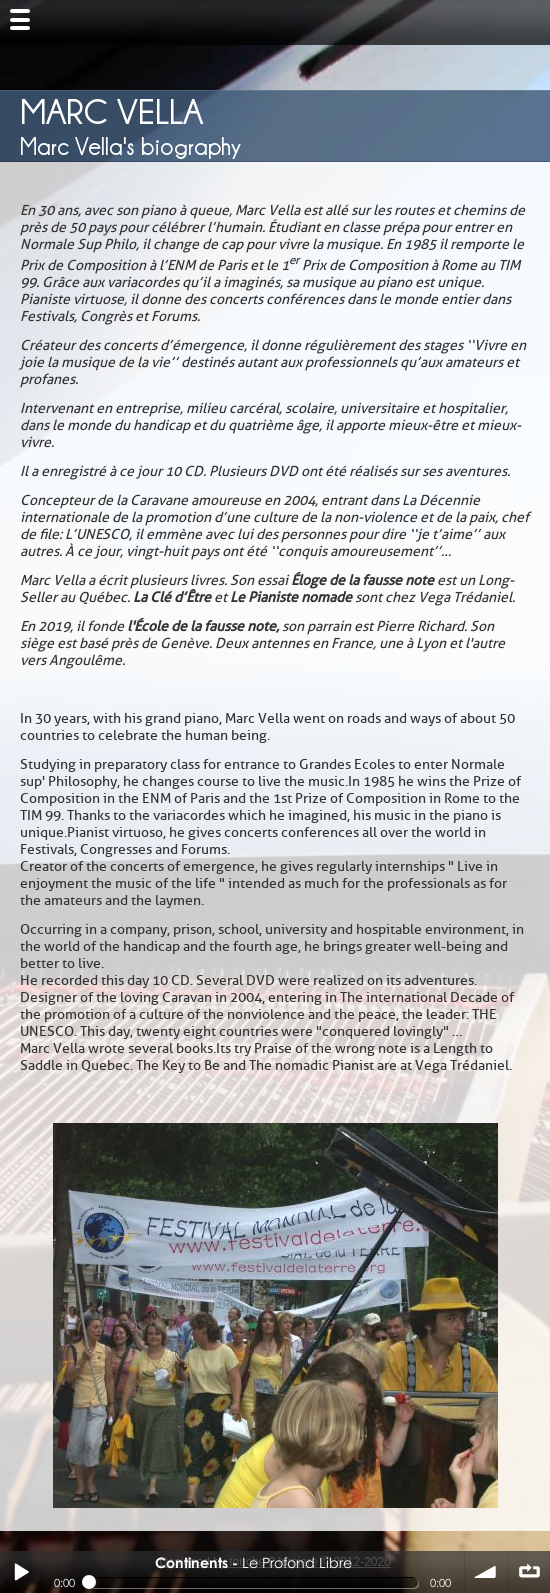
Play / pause (21, 1572)
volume (486, 1572)
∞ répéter (529, 1572)
